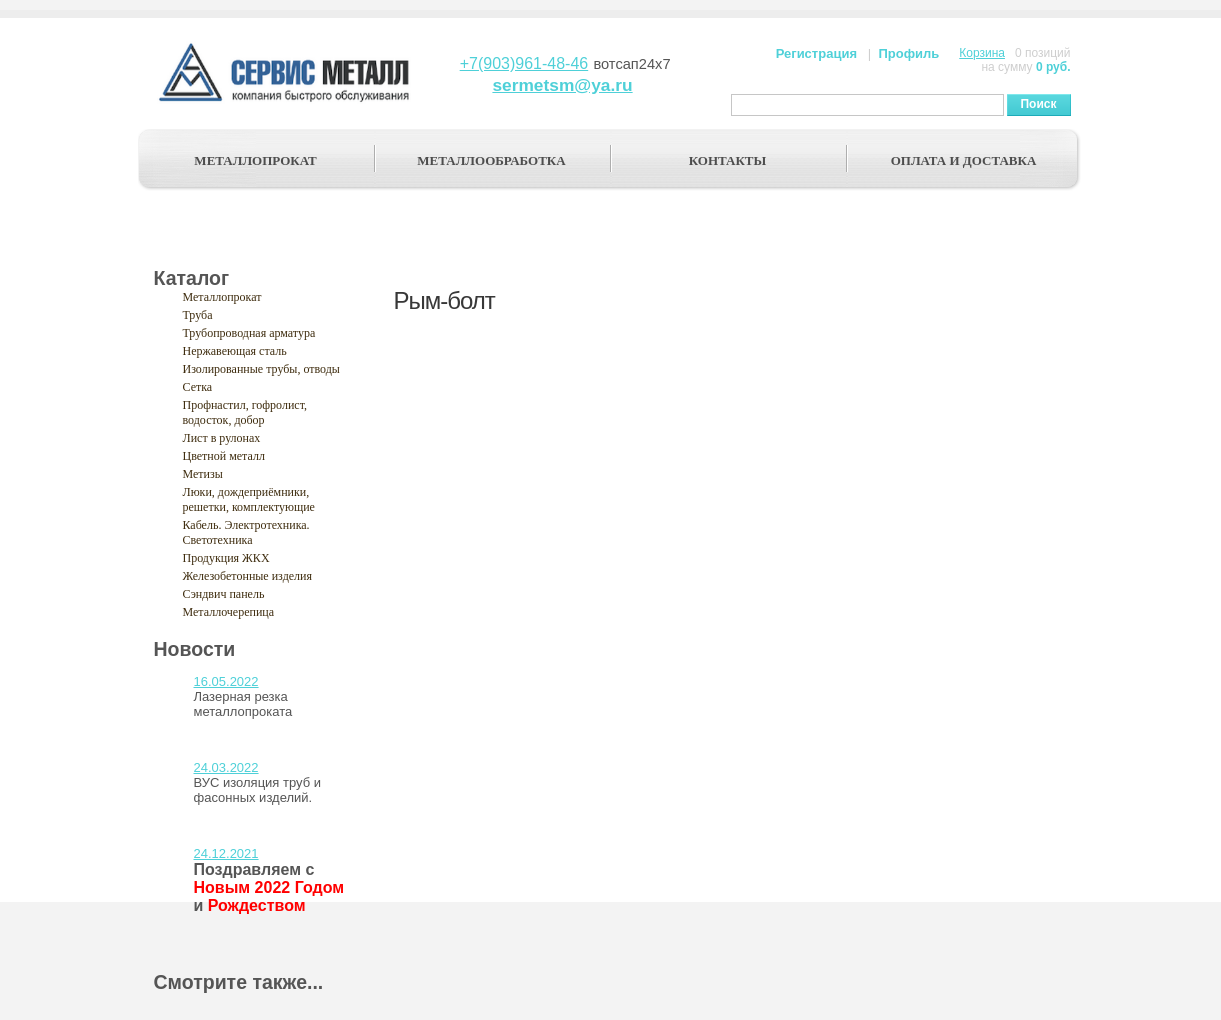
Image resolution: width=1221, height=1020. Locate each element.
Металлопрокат (222, 297)
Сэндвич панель (224, 594)
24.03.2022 (226, 767)
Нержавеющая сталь (235, 351)
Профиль (908, 53)
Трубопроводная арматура (249, 333)
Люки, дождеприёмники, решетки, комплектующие (249, 499)
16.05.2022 (226, 681)
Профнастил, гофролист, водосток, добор (245, 412)
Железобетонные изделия (248, 576)
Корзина (982, 53)
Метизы (203, 474)
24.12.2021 (226, 853)
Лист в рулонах (222, 438)
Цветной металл (224, 456)
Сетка (198, 387)
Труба (198, 315)
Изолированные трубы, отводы (261, 369)
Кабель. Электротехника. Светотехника (246, 532)
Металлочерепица (229, 612)
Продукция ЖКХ (226, 558)
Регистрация (816, 53)
